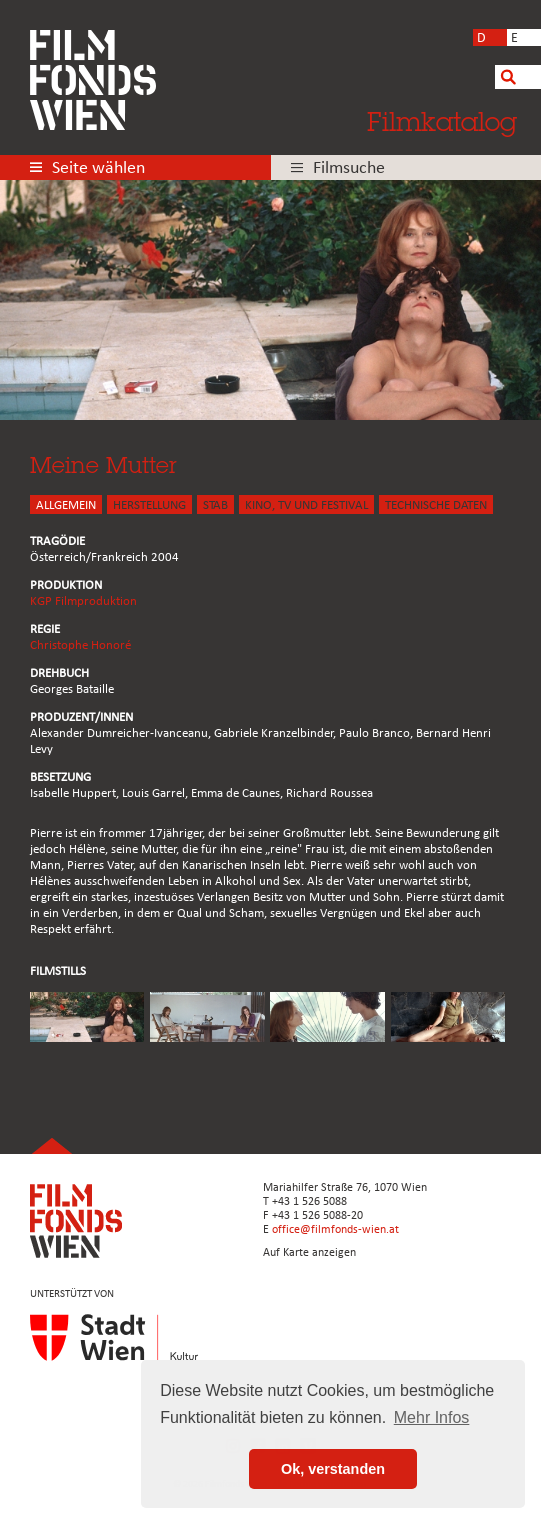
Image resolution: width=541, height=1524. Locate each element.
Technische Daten (436, 505)
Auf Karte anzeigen (309, 1253)
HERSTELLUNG (149, 505)
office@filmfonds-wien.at (335, 1230)
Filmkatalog (442, 121)
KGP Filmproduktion (83, 601)
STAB (215, 505)
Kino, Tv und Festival (306, 505)
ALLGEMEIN (66, 505)
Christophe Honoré (80, 645)
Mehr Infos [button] (432, 1417)
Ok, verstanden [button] (333, 1469)
